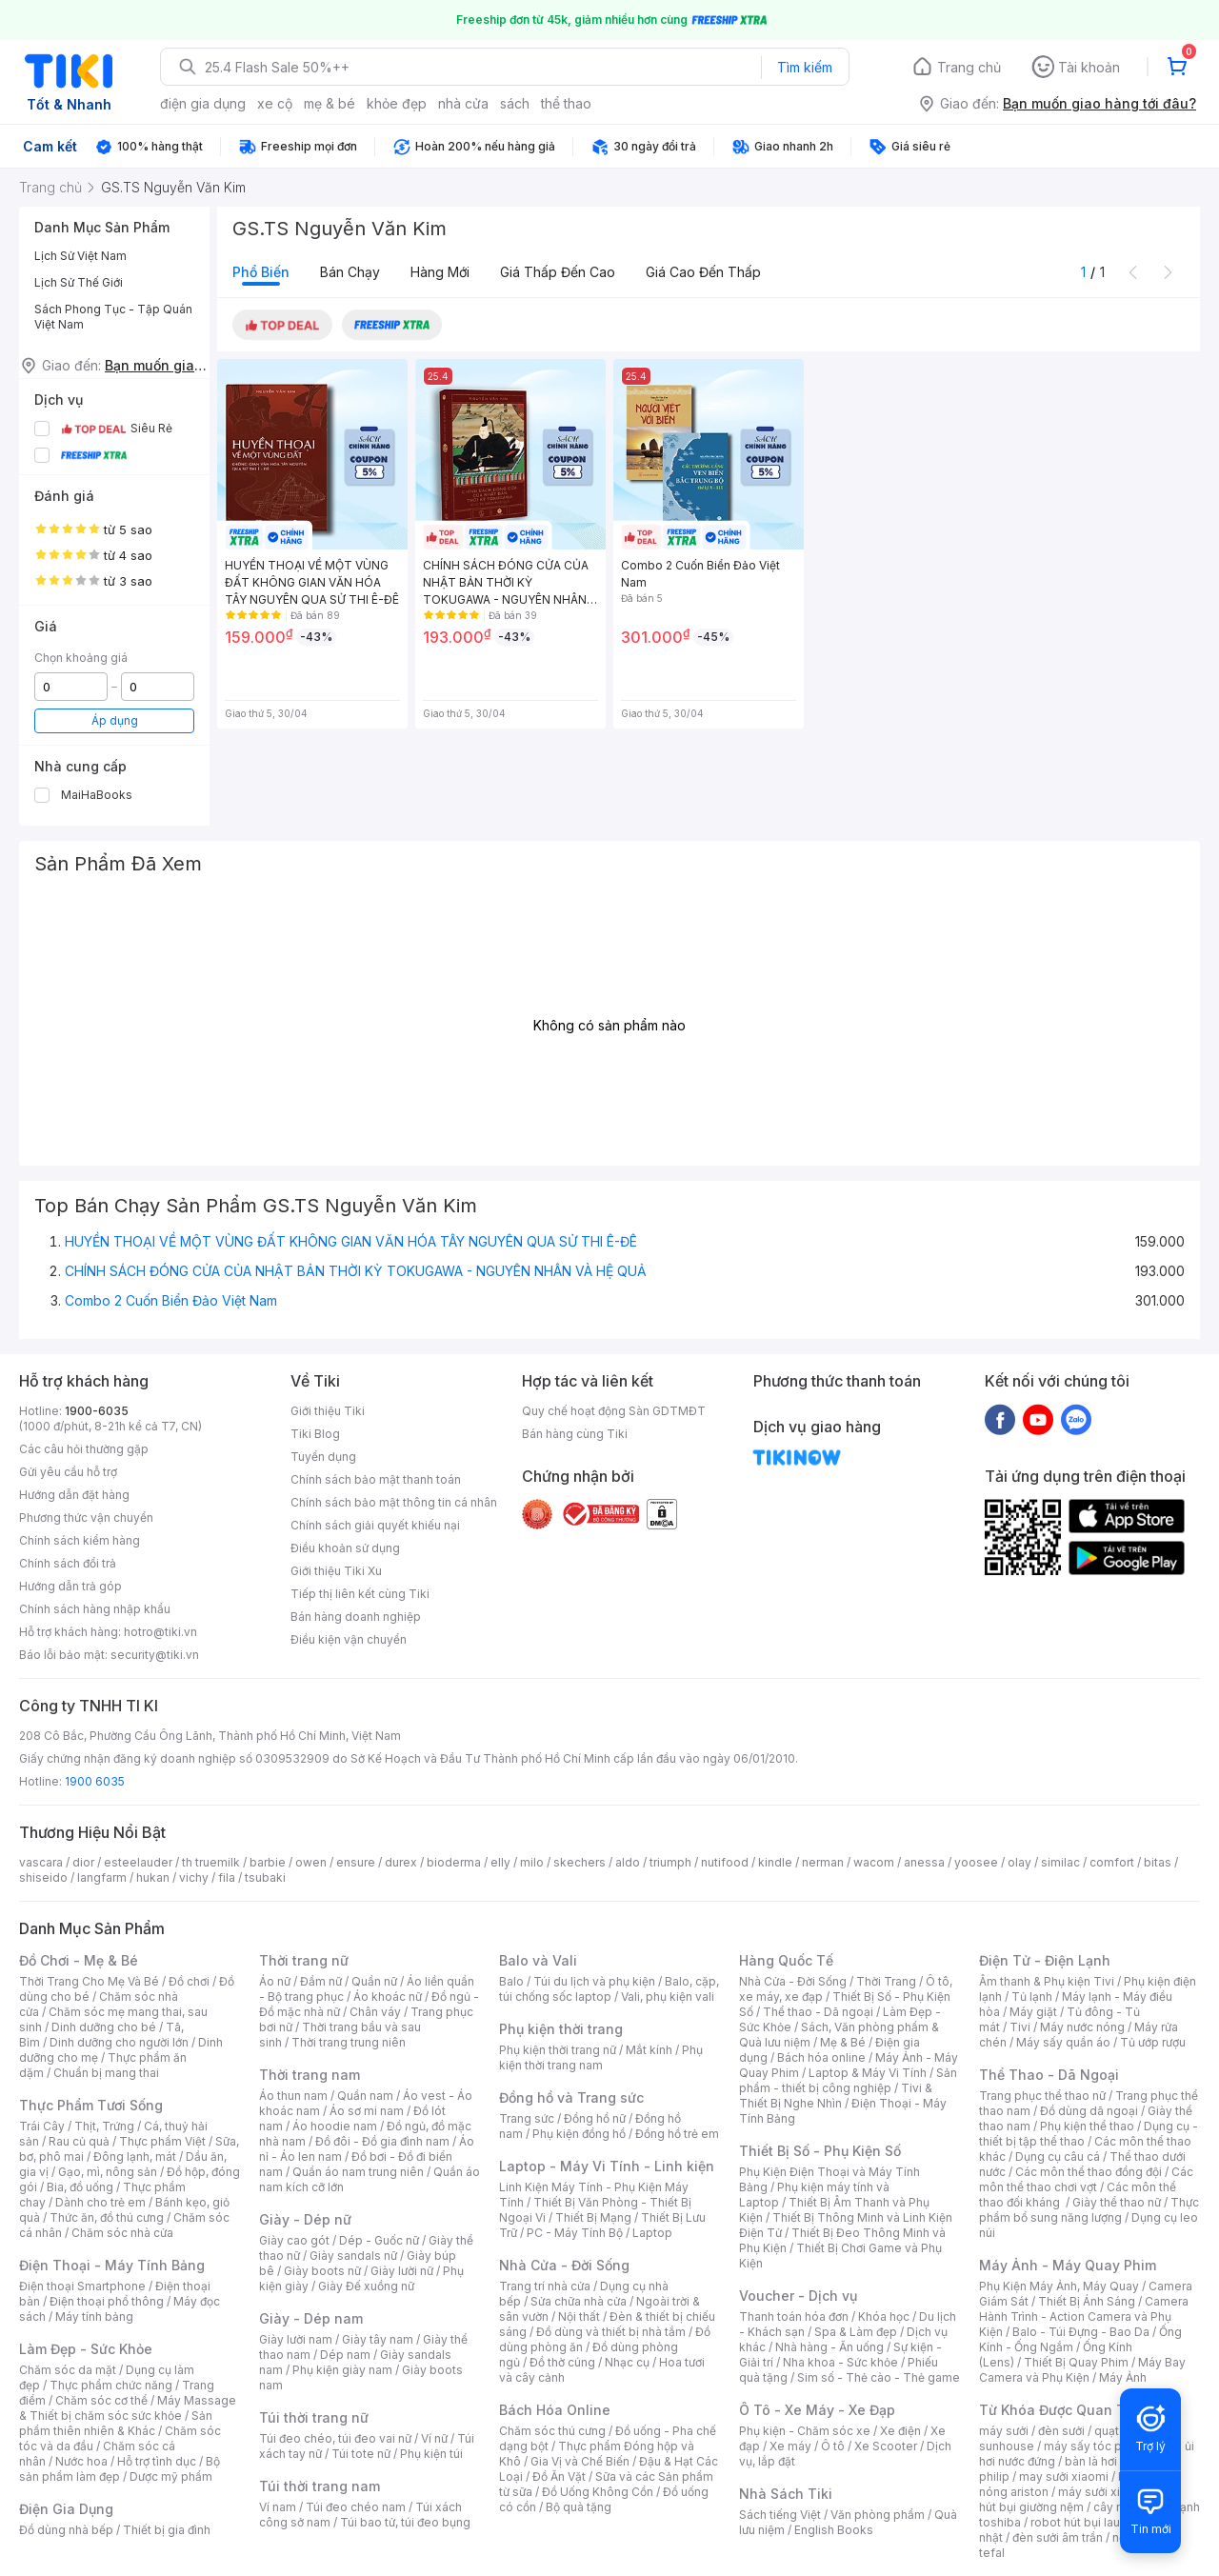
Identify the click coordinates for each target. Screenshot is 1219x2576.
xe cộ (274, 103)
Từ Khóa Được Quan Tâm (1062, 2410)
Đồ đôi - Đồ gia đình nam (382, 2141)
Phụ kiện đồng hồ (579, 2134)
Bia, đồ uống (80, 2187)
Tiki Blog (315, 1434)
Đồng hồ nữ (595, 2118)
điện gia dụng (203, 103)
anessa (924, 1862)
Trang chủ (969, 67)
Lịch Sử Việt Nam (80, 256)
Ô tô (833, 2446)
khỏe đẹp (397, 103)
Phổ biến (261, 272)
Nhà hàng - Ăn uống (829, 2347)
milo (532, 1862)
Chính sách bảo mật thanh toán (375, 1479)
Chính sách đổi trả (67, 1563)
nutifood (725, 1862)
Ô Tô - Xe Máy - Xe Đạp (817, 2410)
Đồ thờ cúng (562, 2362)
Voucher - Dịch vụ (798, 2295)
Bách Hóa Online (554, 2410)
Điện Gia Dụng (66, 2509)
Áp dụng (114, 720)
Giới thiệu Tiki (327, 1411)
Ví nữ (434, 2438)
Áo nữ (274, 1981)
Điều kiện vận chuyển (348, 1639)
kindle (775, 1862)
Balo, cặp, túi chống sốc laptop (609, 1989)
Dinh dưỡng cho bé (103, 2027)
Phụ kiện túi (431, 2453)
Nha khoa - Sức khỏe (840, 2362)
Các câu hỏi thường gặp (84, 1449)
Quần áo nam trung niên (358, 2172)
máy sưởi (1004, 2431)
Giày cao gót (294, 2240)
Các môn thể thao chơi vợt (1086, 2179)
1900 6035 (95, 1781)
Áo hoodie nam (334, 2126)
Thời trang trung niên (348, 2042)
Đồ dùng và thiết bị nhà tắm (611, 2332)
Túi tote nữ (360, 2453)
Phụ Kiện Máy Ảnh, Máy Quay (1059, 2286)
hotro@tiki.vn (160, 1632)
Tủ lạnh (1031, 1996)
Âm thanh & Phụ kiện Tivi (1046, 1981)
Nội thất (579, 2316)
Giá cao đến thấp (703, 272)
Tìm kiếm (804, 67)
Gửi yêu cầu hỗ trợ (68, 1472)
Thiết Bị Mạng (593, 2217)
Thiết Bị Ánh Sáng (1086, 2301)
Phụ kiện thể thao (1087, 2126)
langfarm (102, 1877)
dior (83, 1862)
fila (226, 1877)
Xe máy (790, 2446)
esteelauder (138, 1862)
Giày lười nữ (401, 2271)
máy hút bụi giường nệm (1080, 2499)
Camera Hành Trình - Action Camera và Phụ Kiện (1084, 2316)
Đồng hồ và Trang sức (571, 2097)
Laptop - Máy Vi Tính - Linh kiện (606, 2166)
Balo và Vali (538, 1960)
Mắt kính (649, 2050)
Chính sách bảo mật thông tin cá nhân (393, 1502)
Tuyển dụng (323, 1456)
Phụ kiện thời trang (561, 2029)
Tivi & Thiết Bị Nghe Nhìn (835, 2095)
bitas (1157, 1862)
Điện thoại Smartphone (82, 2286)
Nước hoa (81, 2461)
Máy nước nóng (1082, 2027)
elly (500, 1862)
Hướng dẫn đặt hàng (74, 1495)
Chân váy (375, 2012)
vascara (41, 1862)
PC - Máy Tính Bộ (575, 2233)
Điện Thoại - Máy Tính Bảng (112, 2265)
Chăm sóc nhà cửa (122, 2233)
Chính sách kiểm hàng (79, 1540)
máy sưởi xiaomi (1103, 2492)
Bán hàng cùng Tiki (575, 1434)
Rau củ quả (79, 2141)
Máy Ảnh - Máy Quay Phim (1067, 2265)
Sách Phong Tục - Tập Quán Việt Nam (113, 316)
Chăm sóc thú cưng (552, 2431)
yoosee (976, 1862)
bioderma (454, 1862)
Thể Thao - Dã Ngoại (1049, 2075)
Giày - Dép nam (311, 2318)
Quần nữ (374, 1981)
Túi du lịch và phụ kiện (594, 1981)
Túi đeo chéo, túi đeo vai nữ (335, 2438)
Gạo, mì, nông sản (107, 2172)
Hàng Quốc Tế (786, 1960)
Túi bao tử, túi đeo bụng (405, 2522)
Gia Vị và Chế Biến (579, 2461)
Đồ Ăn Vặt (559, 2476)
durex (401, 1862)
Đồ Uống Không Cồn (597, 2492)
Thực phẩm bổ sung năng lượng (1089, 2210)
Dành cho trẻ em (100, 2202)
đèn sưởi (1061, 2431)
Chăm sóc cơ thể (101, 2400)
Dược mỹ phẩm (171, 2476)
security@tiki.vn (154, 1654)
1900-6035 (97, 1411)
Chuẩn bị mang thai (106, 2073)
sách (515, 103)
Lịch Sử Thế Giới (78, 282)
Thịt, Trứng (104, 2126)
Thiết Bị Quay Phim (1076, 2362)
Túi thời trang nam (319, 2486)
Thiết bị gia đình (166, 2530)
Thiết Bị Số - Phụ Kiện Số (820, 2151)
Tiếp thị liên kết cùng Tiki (360, 1594)
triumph (670, 1862)
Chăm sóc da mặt (67, 2370)
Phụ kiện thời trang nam (601, 2057)
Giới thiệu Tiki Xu (336, 1571)
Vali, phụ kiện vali (667, 1996)
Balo (511, 1981)
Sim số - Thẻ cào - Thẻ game (878, 2377)
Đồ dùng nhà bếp (66, 2530)
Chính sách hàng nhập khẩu (94, 1609)
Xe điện (900, 2431)
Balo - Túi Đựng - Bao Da (1080, 2332)
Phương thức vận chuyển (86, 1517)
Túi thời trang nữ (314, 2417)
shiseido (43, 1877)
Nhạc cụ (627, 2362)
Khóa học (883, 2316)
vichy (194, 1877)
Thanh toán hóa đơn (794, 2316)
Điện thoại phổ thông (107, 2301)
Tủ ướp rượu (1153, 2042)
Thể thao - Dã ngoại (818, 2012)
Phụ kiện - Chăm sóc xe (804, 2431)
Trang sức (526, 2118)
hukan (153, 1877)
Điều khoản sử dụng (345, 1548)
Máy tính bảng (94, 2316)
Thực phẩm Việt (162, 2141)
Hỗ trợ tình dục (156, 2461)
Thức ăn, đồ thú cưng (107, 2217)
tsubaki (265, 1877)
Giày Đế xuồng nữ (366, 2286)
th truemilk (211, 1862)
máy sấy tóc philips (1097, 2446)
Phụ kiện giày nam (342, 2370)
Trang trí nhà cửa (544, 2286)
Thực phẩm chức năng (111, 2385)
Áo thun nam (293, 2095)
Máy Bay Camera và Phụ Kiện (1082, 2370)
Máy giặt (1033, 2012)
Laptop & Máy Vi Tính (868, 2073)
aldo (627, 1862)
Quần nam (365, 2095)
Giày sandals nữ (353, 2255)
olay (1019, 1862)
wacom (873, 1862)
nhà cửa (463, 103)
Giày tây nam (377, 2339)
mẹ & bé (329, 103)
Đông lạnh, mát (134, 2156)
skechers (579, 1862)
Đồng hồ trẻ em (677, 2134)
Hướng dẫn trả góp (70, 1586)
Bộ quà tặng (578, 2507)
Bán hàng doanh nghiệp (355, 1616)
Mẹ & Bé (843, 2042)
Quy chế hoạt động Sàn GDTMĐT (614, 1411)
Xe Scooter (885, 2446)
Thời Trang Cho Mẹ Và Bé (89, 1981)
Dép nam (345, 2354)
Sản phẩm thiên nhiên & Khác (115, 2423)
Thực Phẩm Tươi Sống (91, 2105)
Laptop (652, 2233)
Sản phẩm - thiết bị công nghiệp (848, 2080)
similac (1060, 1862)
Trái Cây (42, 2126)
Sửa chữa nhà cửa (578, 2301)
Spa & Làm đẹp (855, 2332)
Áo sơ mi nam (367, 2111)
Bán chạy (350, 272)
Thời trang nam (309, 2075)
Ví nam (277, 2507)
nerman (823, 1862)
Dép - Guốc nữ (379, 2240)
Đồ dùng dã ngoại (1089, 2111)
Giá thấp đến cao (557, 272)
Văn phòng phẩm (877, 2514)
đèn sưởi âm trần (1057, 2537)
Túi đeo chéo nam (356, 2507)
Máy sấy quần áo (1063, 2042)
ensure (355, 1862)
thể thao (566, 103)
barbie (268, 1862)
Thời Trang (886, 1981)
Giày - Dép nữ (305, 2219)
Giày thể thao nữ (1116, 2202)
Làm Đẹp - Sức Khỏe (85, 2349)
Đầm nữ (321, 1981)
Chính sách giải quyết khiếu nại (375, 1525)
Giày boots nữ (322, 2271)
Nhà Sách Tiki (785, 2494)
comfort (1111, 1862)
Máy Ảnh (1123, 2377)
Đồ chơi (189, 1981)
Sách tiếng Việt (780, 2514)
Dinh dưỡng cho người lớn (119, 2042)
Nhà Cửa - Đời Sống (564, 2265)
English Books (833, 2530)
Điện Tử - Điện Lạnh (1044, 1960)
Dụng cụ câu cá (1057, 2156)
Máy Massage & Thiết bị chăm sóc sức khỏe (127, 2408)
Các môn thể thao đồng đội (1088, 2172)
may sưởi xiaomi (1064, 2476)
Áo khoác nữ (387, 1996)
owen (311, 1862)
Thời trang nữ (304, 1960)
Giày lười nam (295, 2339)
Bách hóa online (821, 2057)
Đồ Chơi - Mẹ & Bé (78, 1960)
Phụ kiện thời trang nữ (557, 2050)
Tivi (1019, 2027)
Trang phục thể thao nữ (1042, 2095)
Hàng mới (440, 272)
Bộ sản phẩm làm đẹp (119, 2469)
